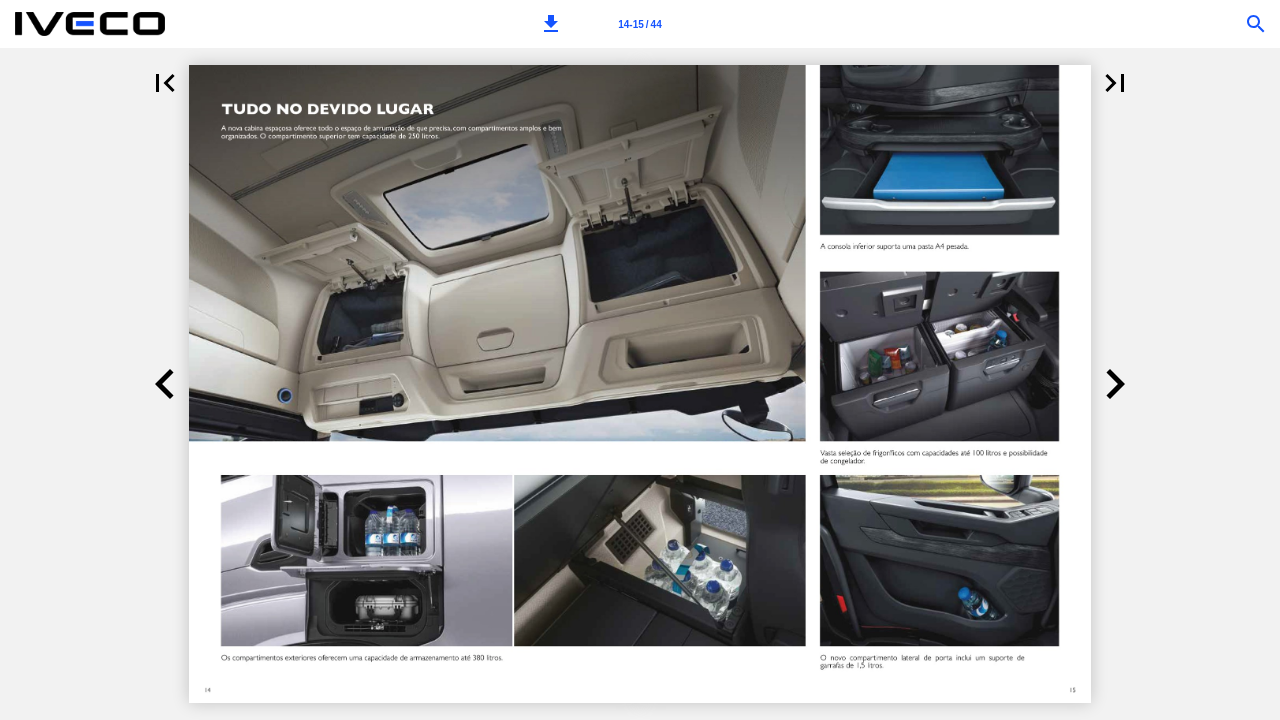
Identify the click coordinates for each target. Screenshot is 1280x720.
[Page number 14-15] (640, 24)
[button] (551, 24)
